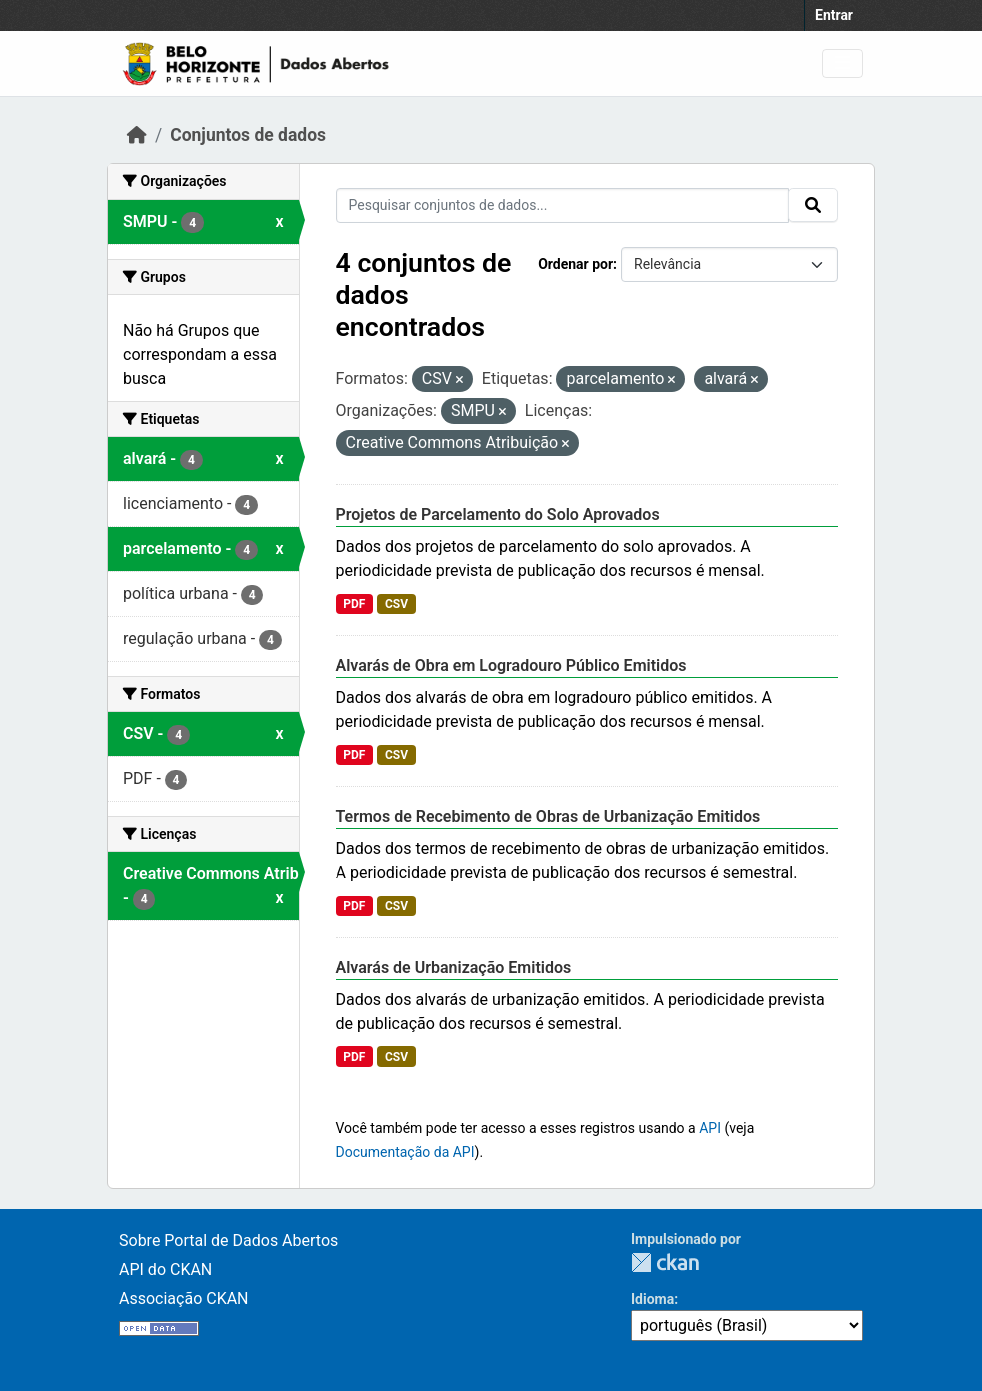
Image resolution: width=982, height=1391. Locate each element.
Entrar (834, 15)
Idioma (652, 1299)
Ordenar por (575, 264)
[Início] (137, 135)
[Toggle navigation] (842, 63)
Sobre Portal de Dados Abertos (228, 1240)
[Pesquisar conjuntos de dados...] (563, 205)
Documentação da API (405, 1152)
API (710, 1128)
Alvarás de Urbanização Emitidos (454, 967)
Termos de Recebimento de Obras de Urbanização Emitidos (548, 816)
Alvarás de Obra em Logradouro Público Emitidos (511, 665)
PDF (354, 604)
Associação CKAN (184, 1298)
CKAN (665, 1262)
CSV (396, 604)
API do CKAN (165, 1269)
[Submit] (813, 205)
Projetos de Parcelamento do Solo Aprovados (498, 514)
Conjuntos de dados (248, 135)
